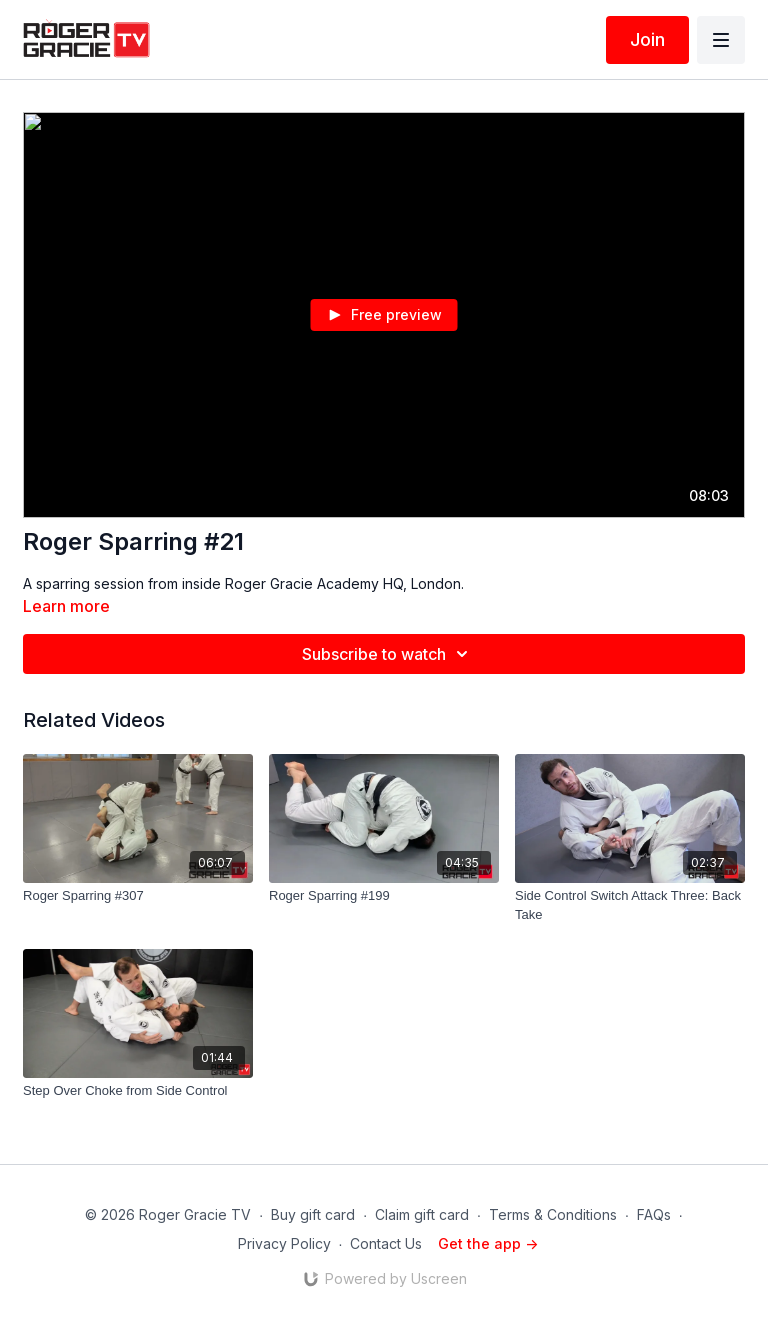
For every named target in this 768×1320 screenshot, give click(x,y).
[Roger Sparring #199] (384, 896)
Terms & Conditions (553, 1214)
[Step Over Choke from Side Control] (138, 1091)
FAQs (654, 1214)
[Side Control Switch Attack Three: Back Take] (630, 905)
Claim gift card (422, 1214)
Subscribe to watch (388, 654)
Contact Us (386, 1243)
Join (647, 39)
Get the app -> (488, 1243)
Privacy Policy (284, 1243)
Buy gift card (313, 1214)
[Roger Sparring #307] (138, 896)
